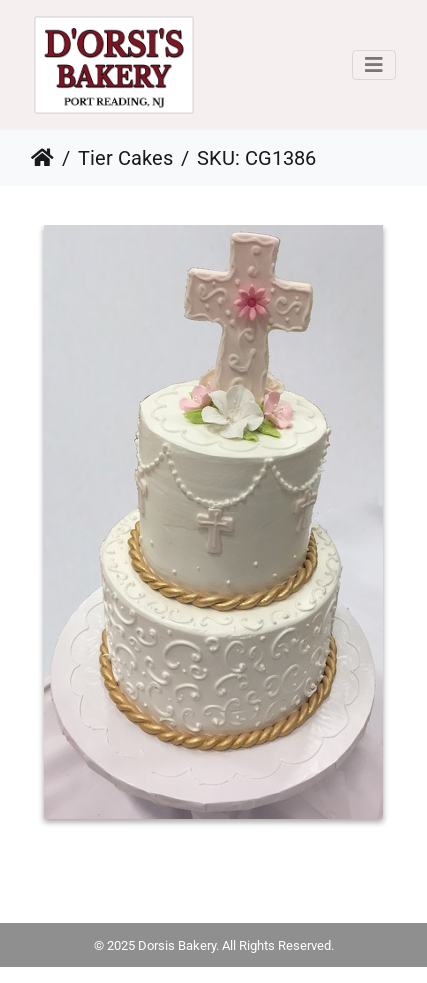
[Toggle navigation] (374, 65)
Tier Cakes (125, 158)
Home (42, 158)
